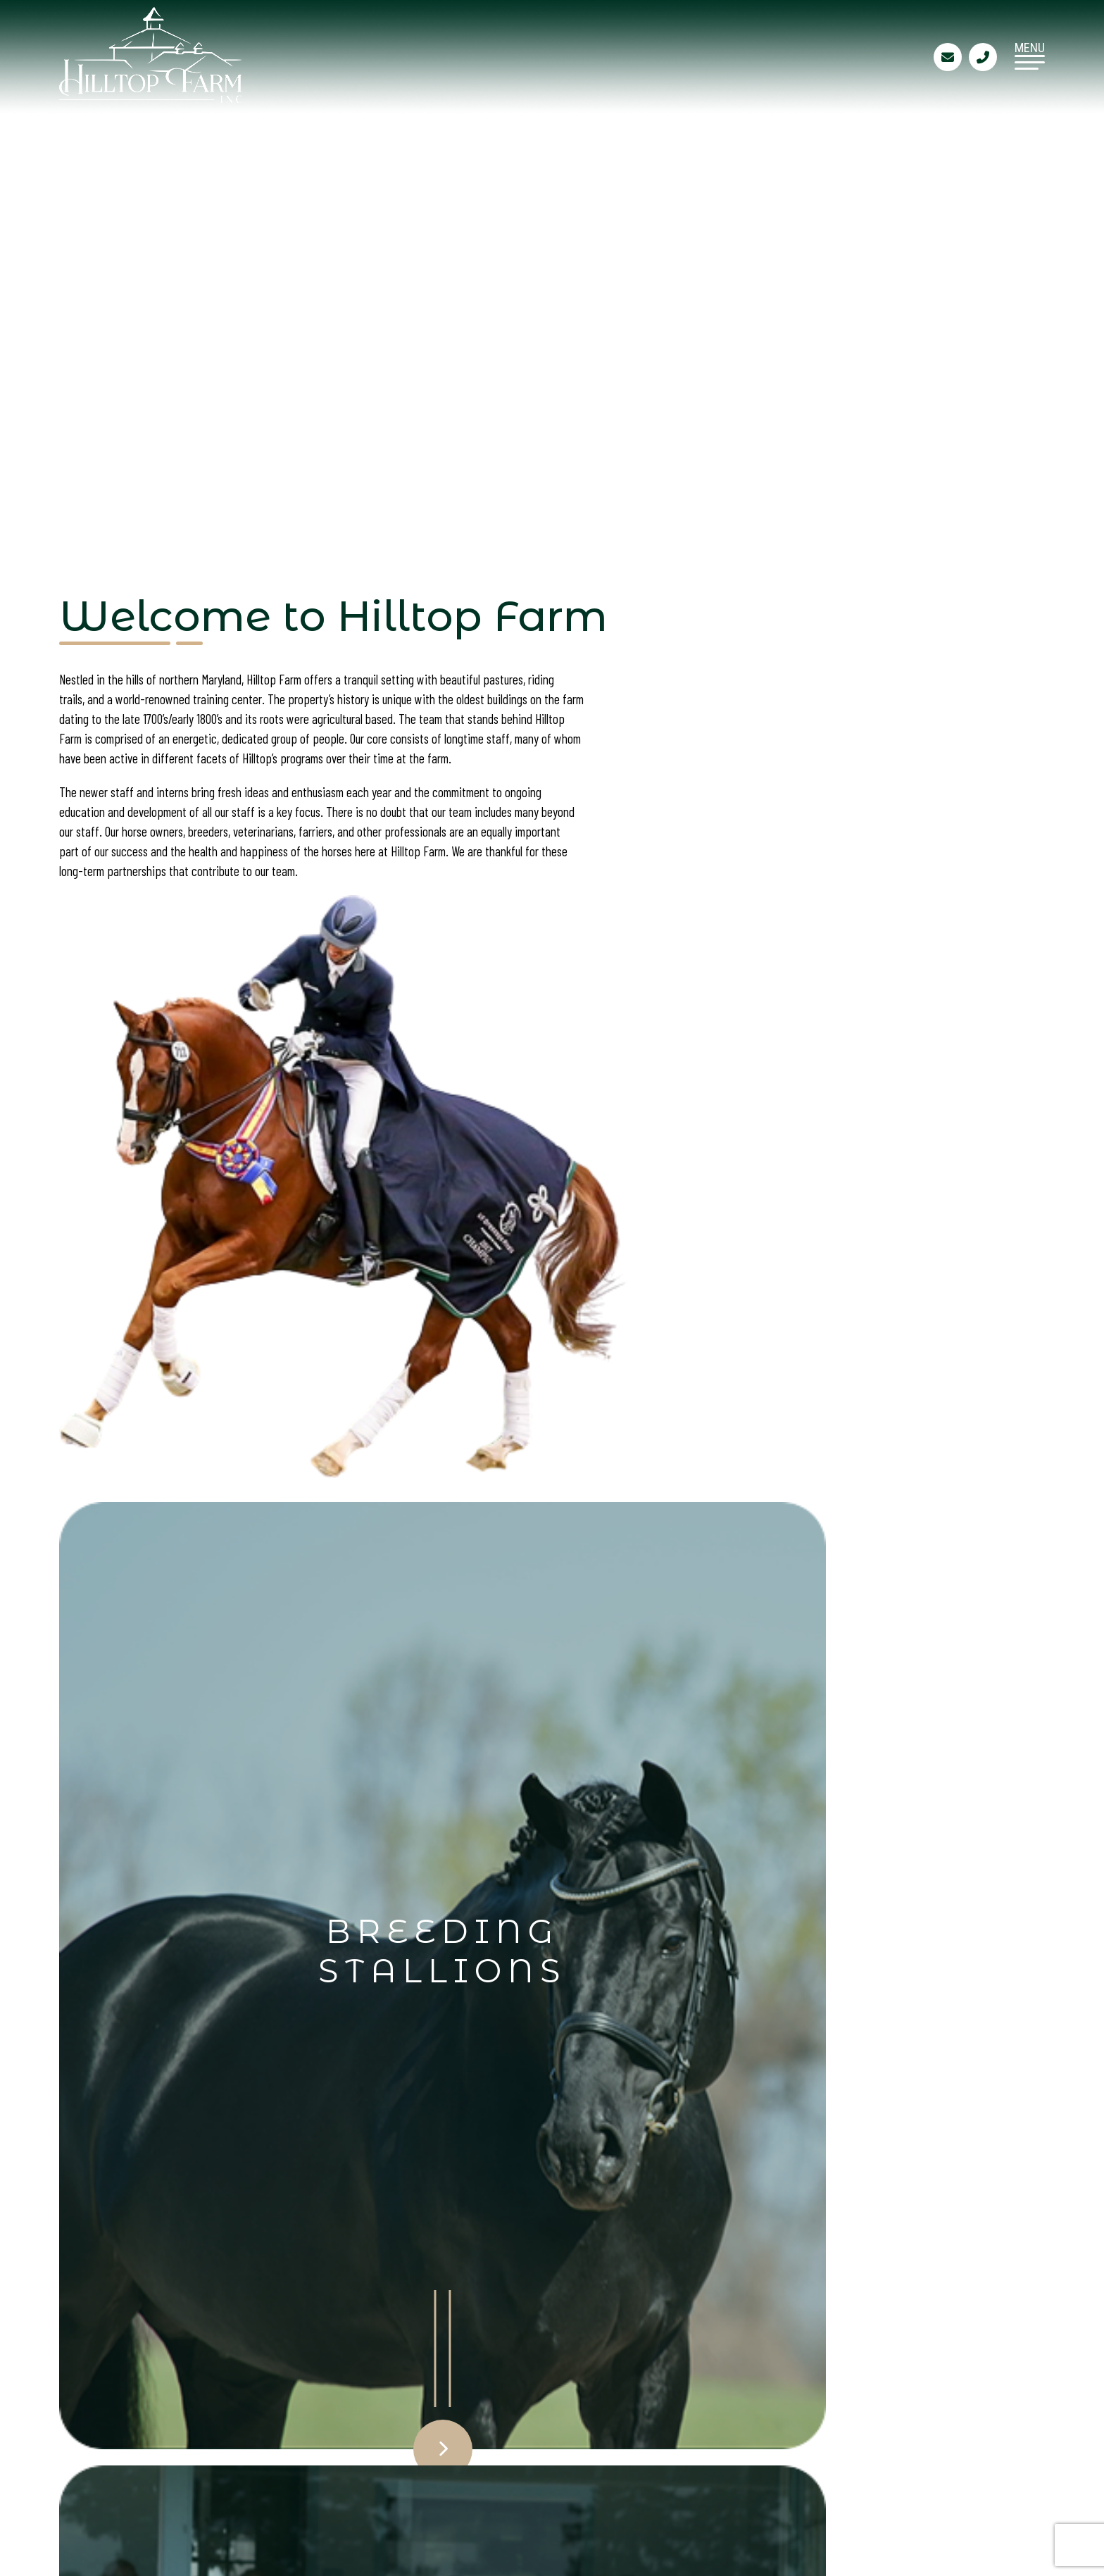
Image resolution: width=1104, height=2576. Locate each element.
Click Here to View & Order (276, 1757)
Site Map (426, 2449)
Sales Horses (276, 2423)
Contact (426, 2423)
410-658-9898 (683, 2442)
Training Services (456, 2397)
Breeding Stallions (295, 2397)
